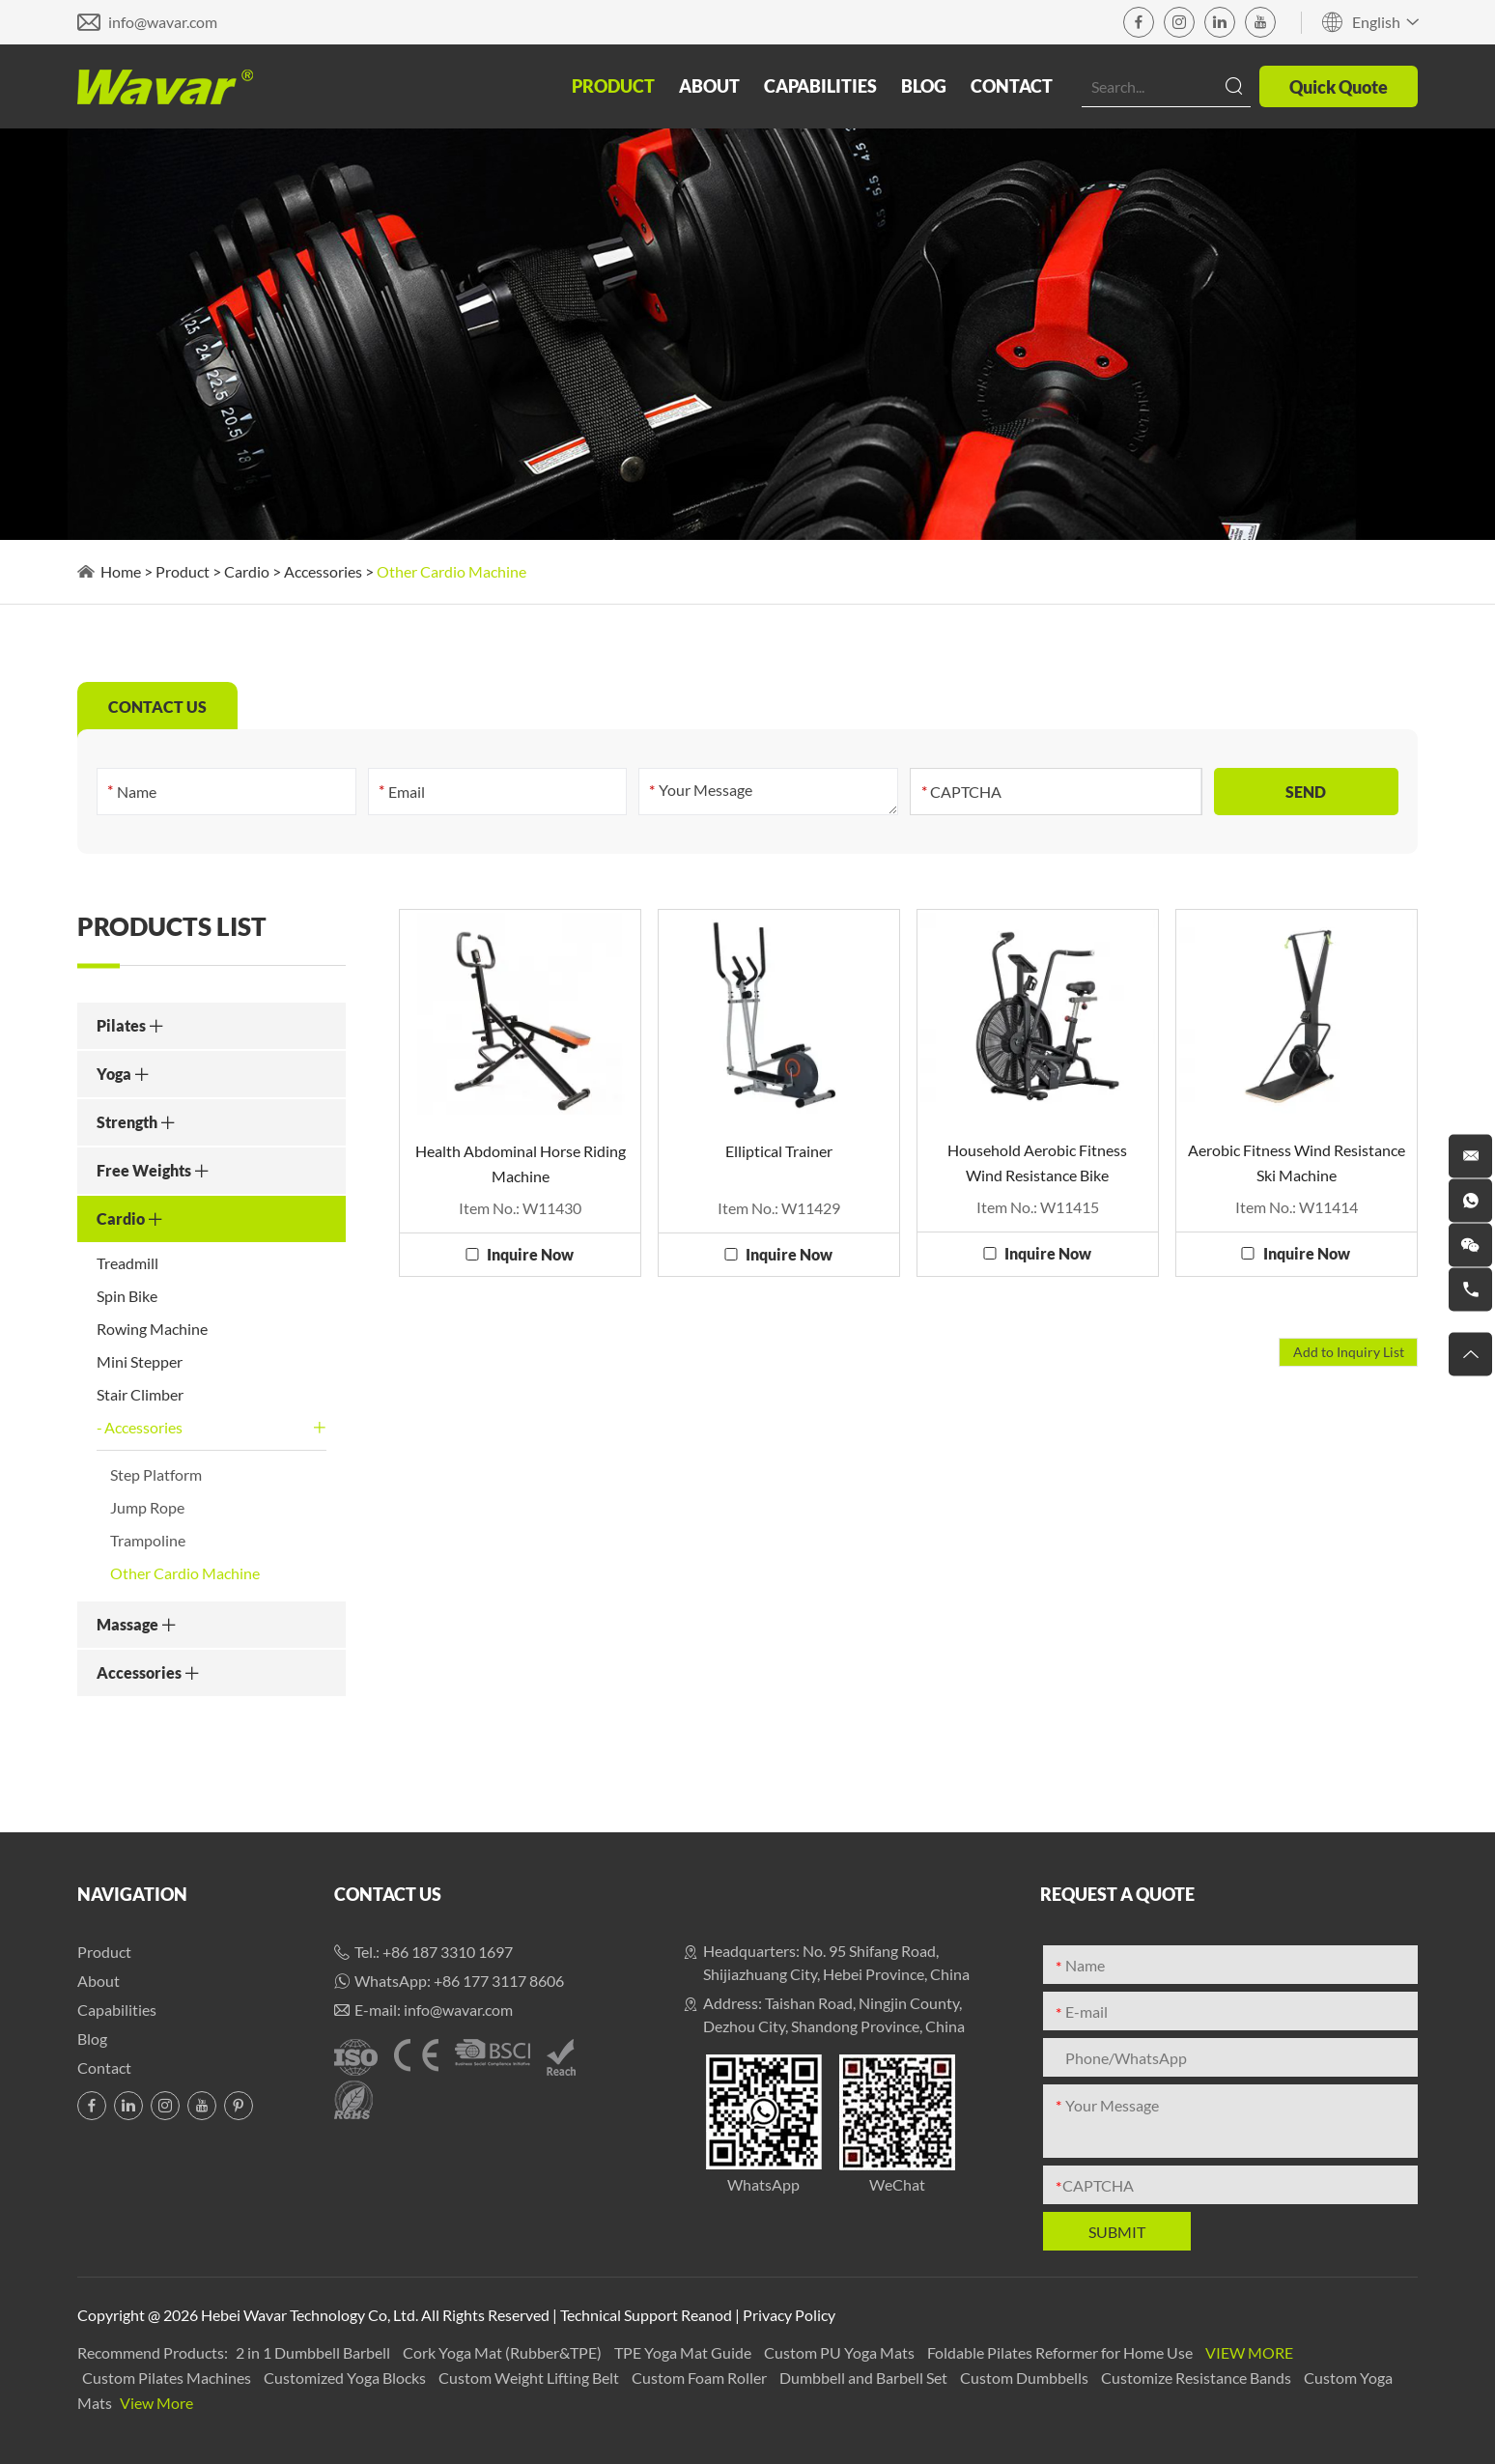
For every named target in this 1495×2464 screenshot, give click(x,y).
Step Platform (156, 1474)
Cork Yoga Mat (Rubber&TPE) (504, 2352)
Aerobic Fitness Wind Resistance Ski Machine (1296, 1162)
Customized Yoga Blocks (346, 2377)
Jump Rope (147, 1507)
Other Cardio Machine (451, 571)
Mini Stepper (140, 1361)
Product (613, 86)
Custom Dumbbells (1025, 2377)
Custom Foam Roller (701, 2377)
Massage (137, 1624)
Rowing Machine (152, 1328)
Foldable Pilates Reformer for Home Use (1061, 2352)
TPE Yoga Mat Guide (684, 2352)
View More (1249, 2352)
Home (120, 571)
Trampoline (147, 1540)
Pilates (130, 1025)
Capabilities (820, 86)
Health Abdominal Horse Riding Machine (520, 1163)
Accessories (323, 571)
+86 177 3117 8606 (499, 1980)
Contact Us (387, 1894)
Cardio (246, 571)
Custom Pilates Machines (168, 2377)
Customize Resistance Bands (1197, 2377)
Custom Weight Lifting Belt (530, 2377)
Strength (136, 1122)
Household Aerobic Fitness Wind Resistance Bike (1037, 1162)
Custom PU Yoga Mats (840, 2352)
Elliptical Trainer (778, 1151)
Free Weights (153, 1170)
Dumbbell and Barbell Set (864, 2377)
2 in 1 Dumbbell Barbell (314, 2352)
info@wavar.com (162, 22)
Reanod (706, 2315)
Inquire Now (530, 1254)
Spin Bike (127, 1296)
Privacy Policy (789, 2315)
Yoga (123, 1073)
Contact (1012, 86)
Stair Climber (140, 1394)
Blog (923, 86)
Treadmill (127, 1263)
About (709, 86)
